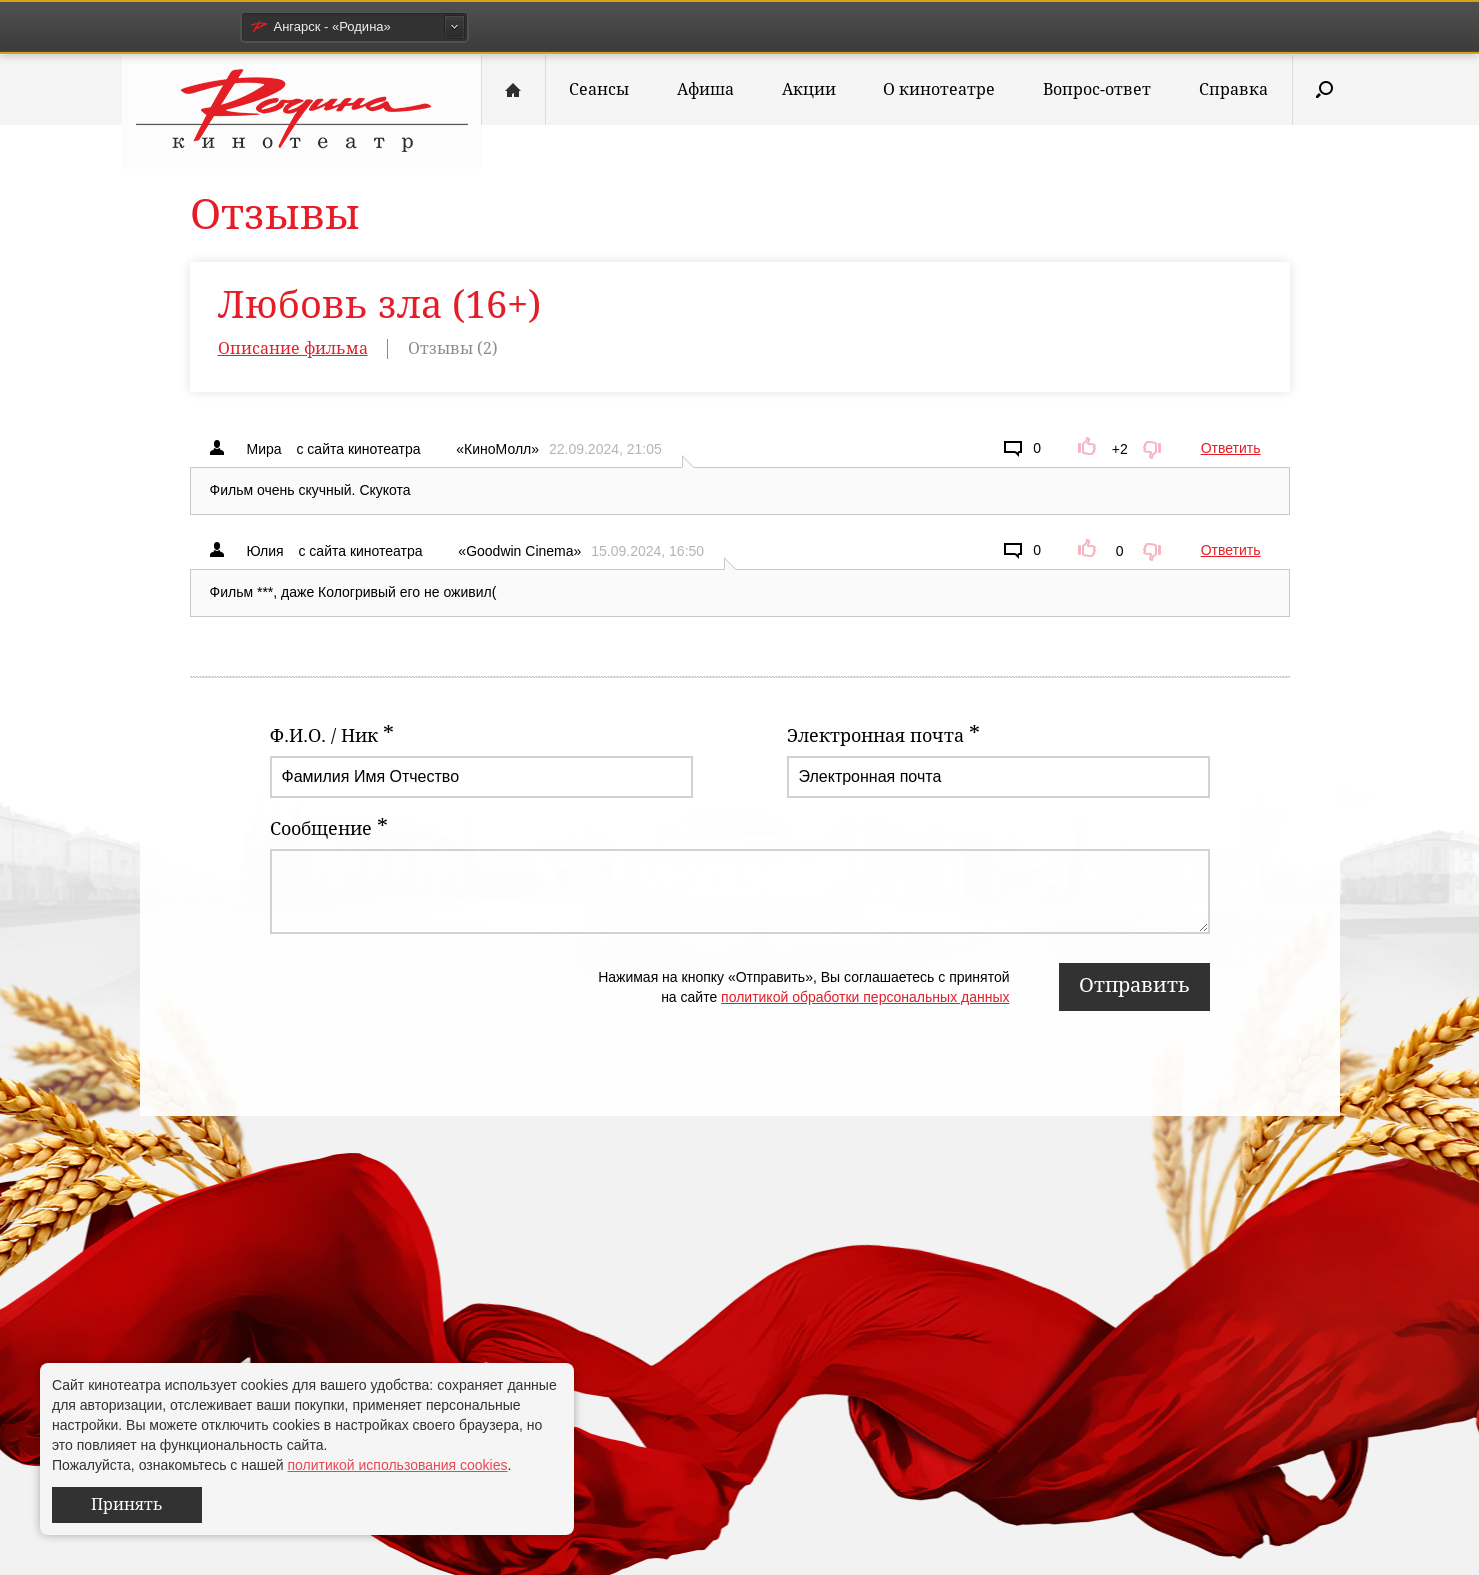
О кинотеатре (939, 89)
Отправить (1134, 985)
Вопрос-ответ (1097, 89)
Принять (127, 1504)
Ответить (1231, 448)
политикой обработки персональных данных (865, 997)
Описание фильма (293, 348)
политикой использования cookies (397, 1465)
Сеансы (599, 89)
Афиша (705, 89)
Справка (1233, 89)
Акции (809, 89)
